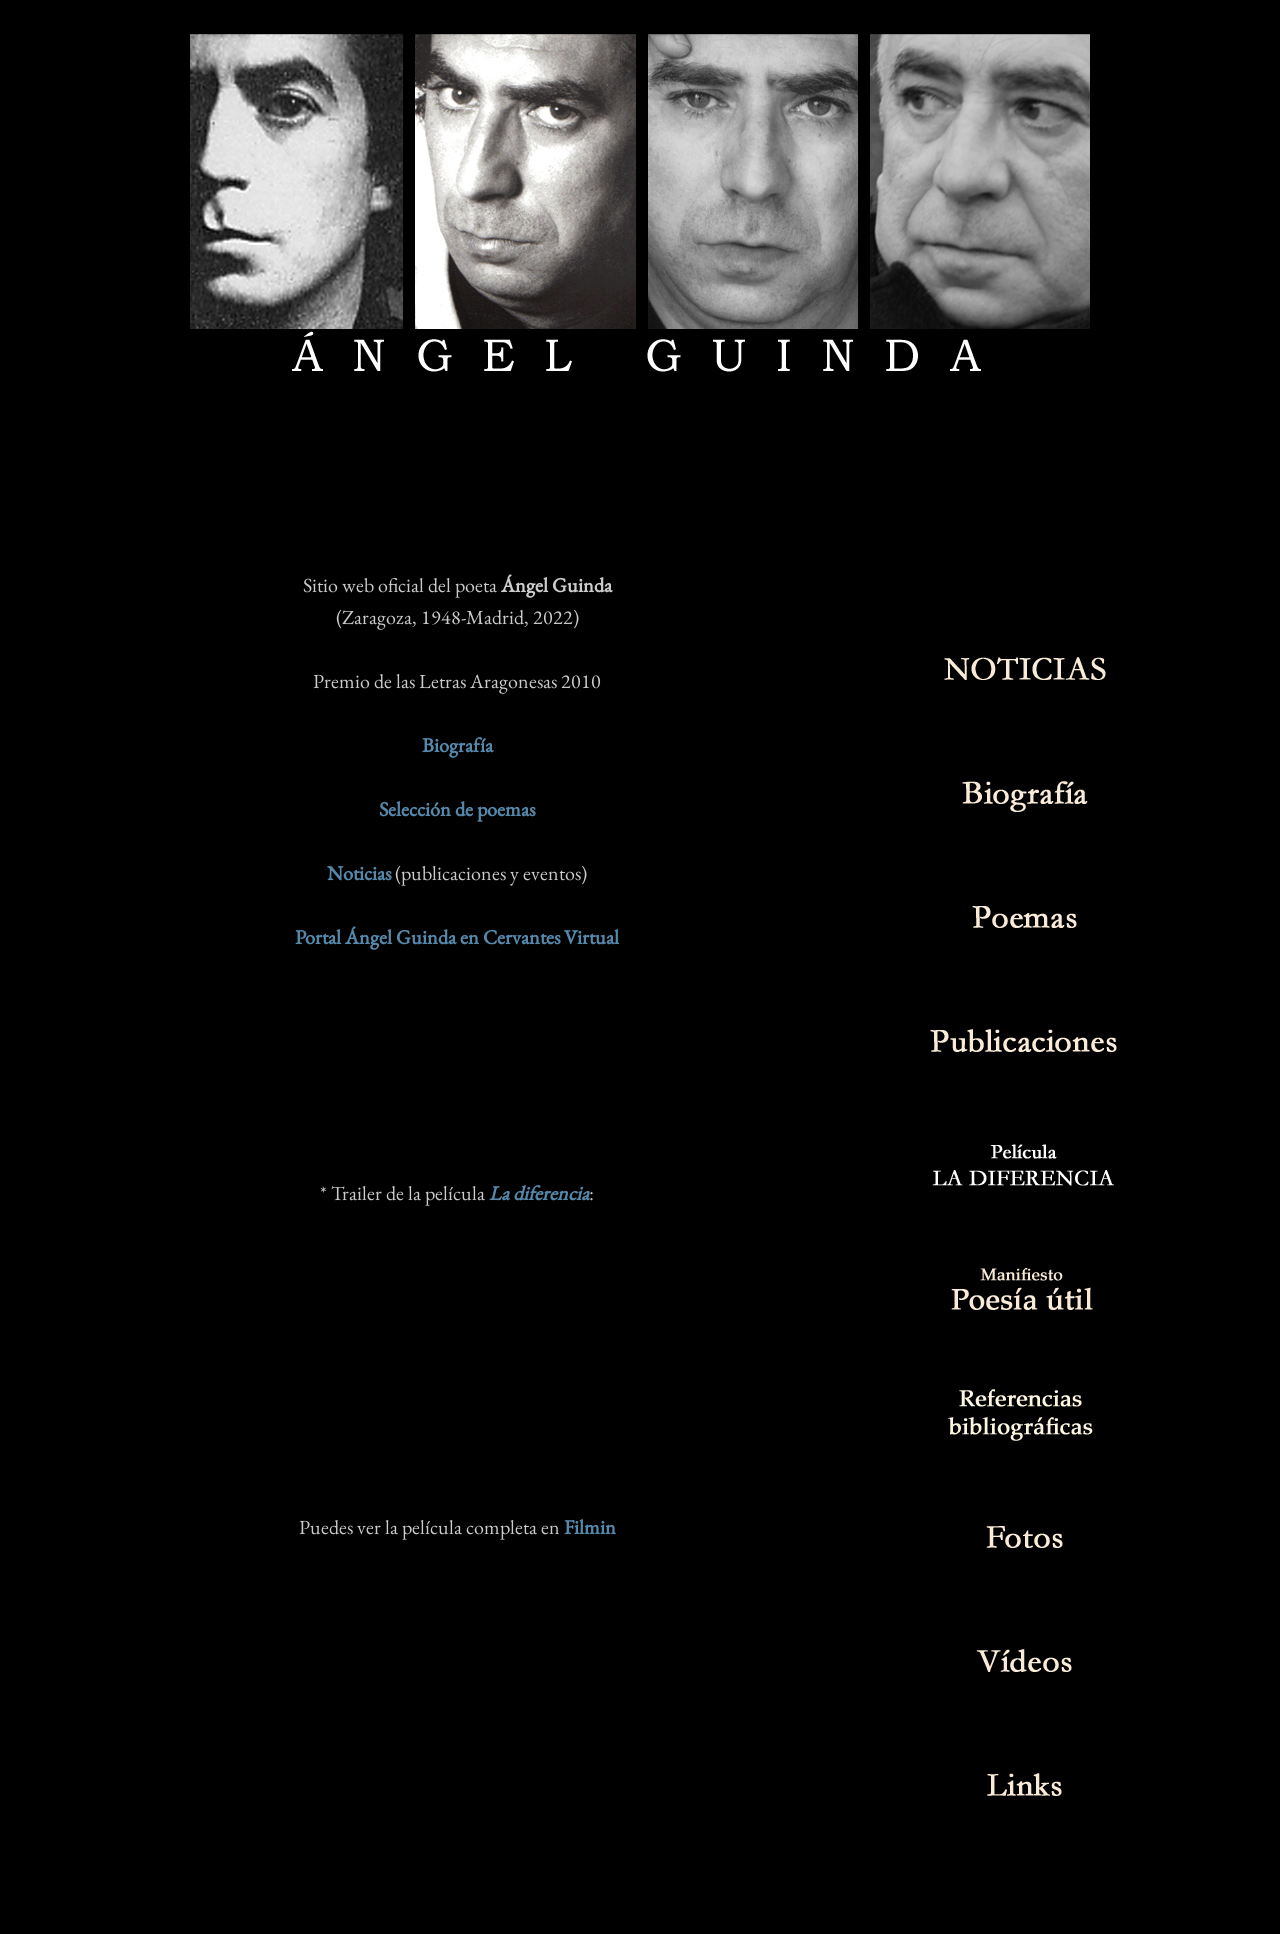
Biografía (457, 745)
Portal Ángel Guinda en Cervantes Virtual (457, 937)
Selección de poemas (457, 809)
